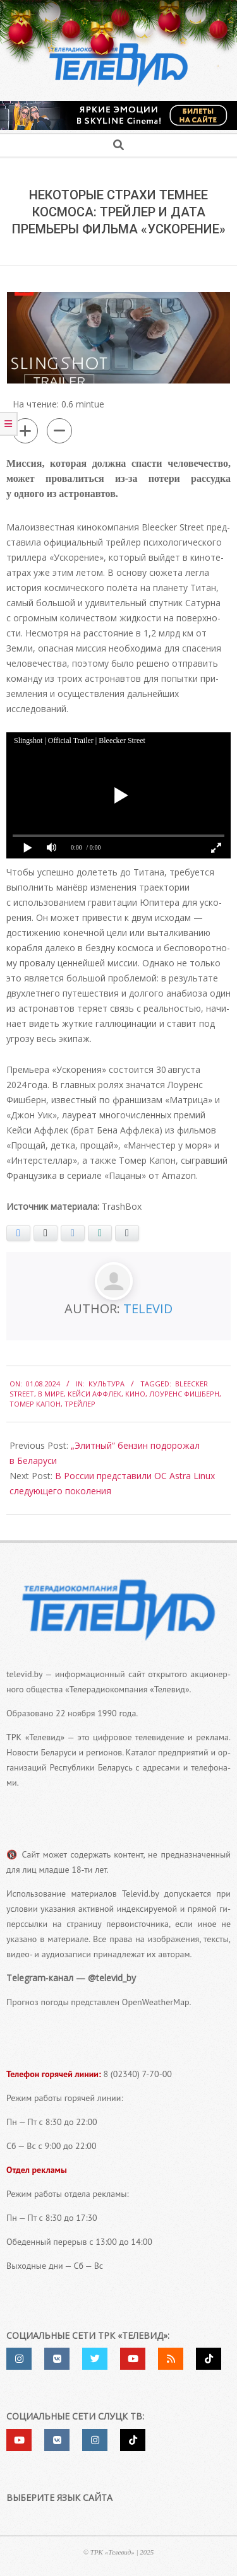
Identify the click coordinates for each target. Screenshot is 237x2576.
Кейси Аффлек (94, 1393)
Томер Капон (35, 1403)
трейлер (79, 1403)
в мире (51, 1393)
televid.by (24, 1674)
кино (135, 1393)
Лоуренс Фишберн (184, 1393)
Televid (148, 1308)
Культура (106, 1383)
